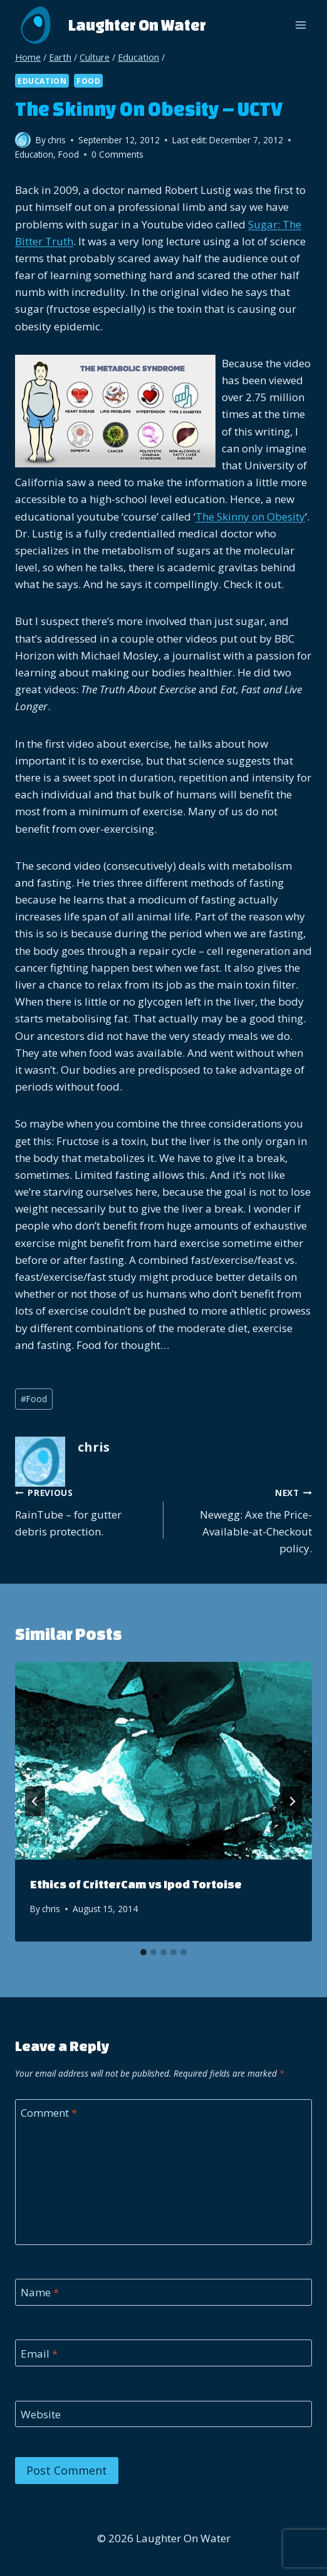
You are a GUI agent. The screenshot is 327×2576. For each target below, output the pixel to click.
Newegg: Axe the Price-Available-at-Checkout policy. (243, 1519)
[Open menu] (300, 24)
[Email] (163, 2352)
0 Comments (117, 154)
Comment (49, 2113)
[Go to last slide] (35, 1801)
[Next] (292, 1801)
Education (42, 81)
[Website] (163, 2414)
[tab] (143, 1952)
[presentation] (163, 1761)
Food (88, 81)
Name (40, 2292)
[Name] (163, 2292)
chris (51, 1909)
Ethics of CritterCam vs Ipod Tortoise (136, 1884)
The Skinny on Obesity (250, 516)
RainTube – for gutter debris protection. (84, 1511)
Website (41, 2414)
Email (39, 2353)
